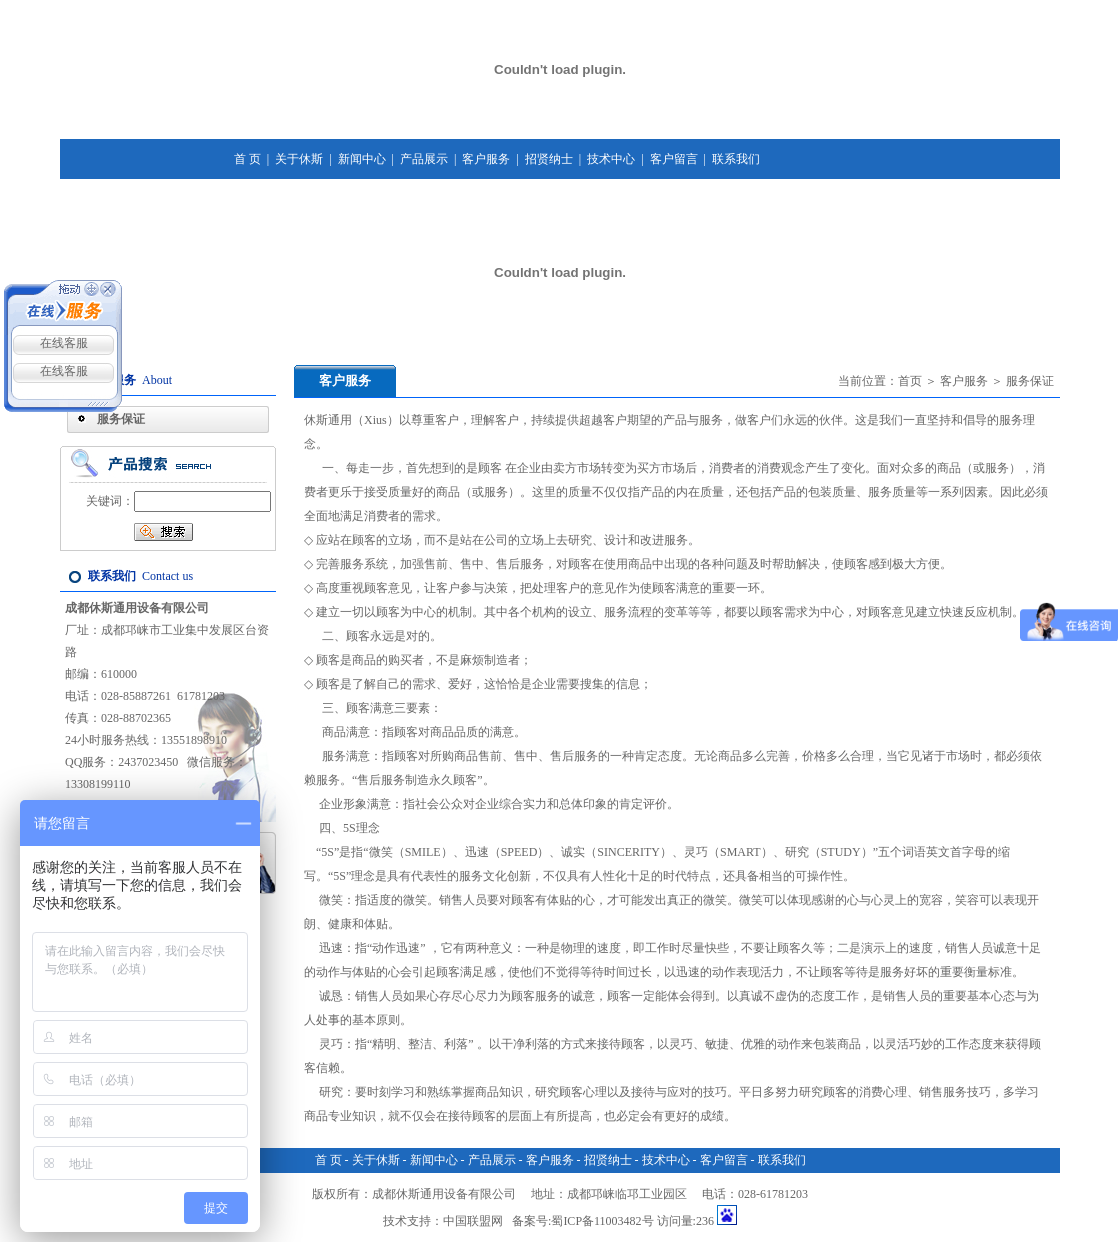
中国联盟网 (473, 1221)
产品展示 (424, 159)
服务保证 (121, 419)
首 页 (247, 159)
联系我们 (736, 159)
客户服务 (486, 159)
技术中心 (611, 159)
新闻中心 (362, 159)
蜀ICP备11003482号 (602, 1221)
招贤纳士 (549, 159)
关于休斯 (299, 159)
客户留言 (674, 159)
